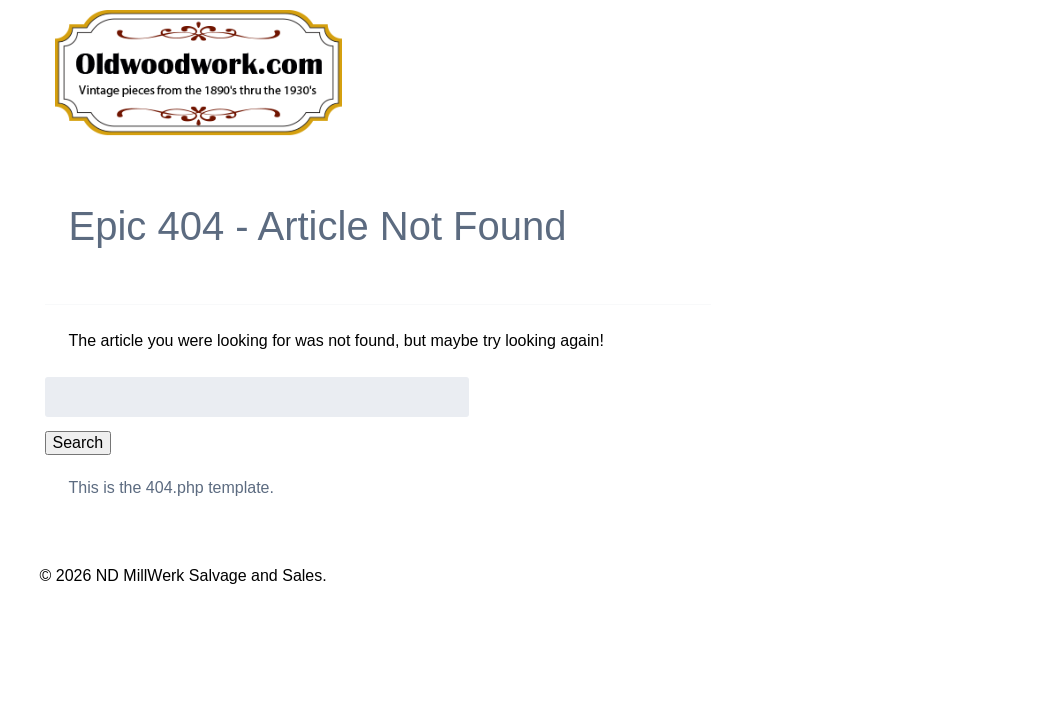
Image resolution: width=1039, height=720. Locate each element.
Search (78, 442)
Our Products (632, 75)
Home (495, 75)
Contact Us (927, 75)
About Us (786, 75)
